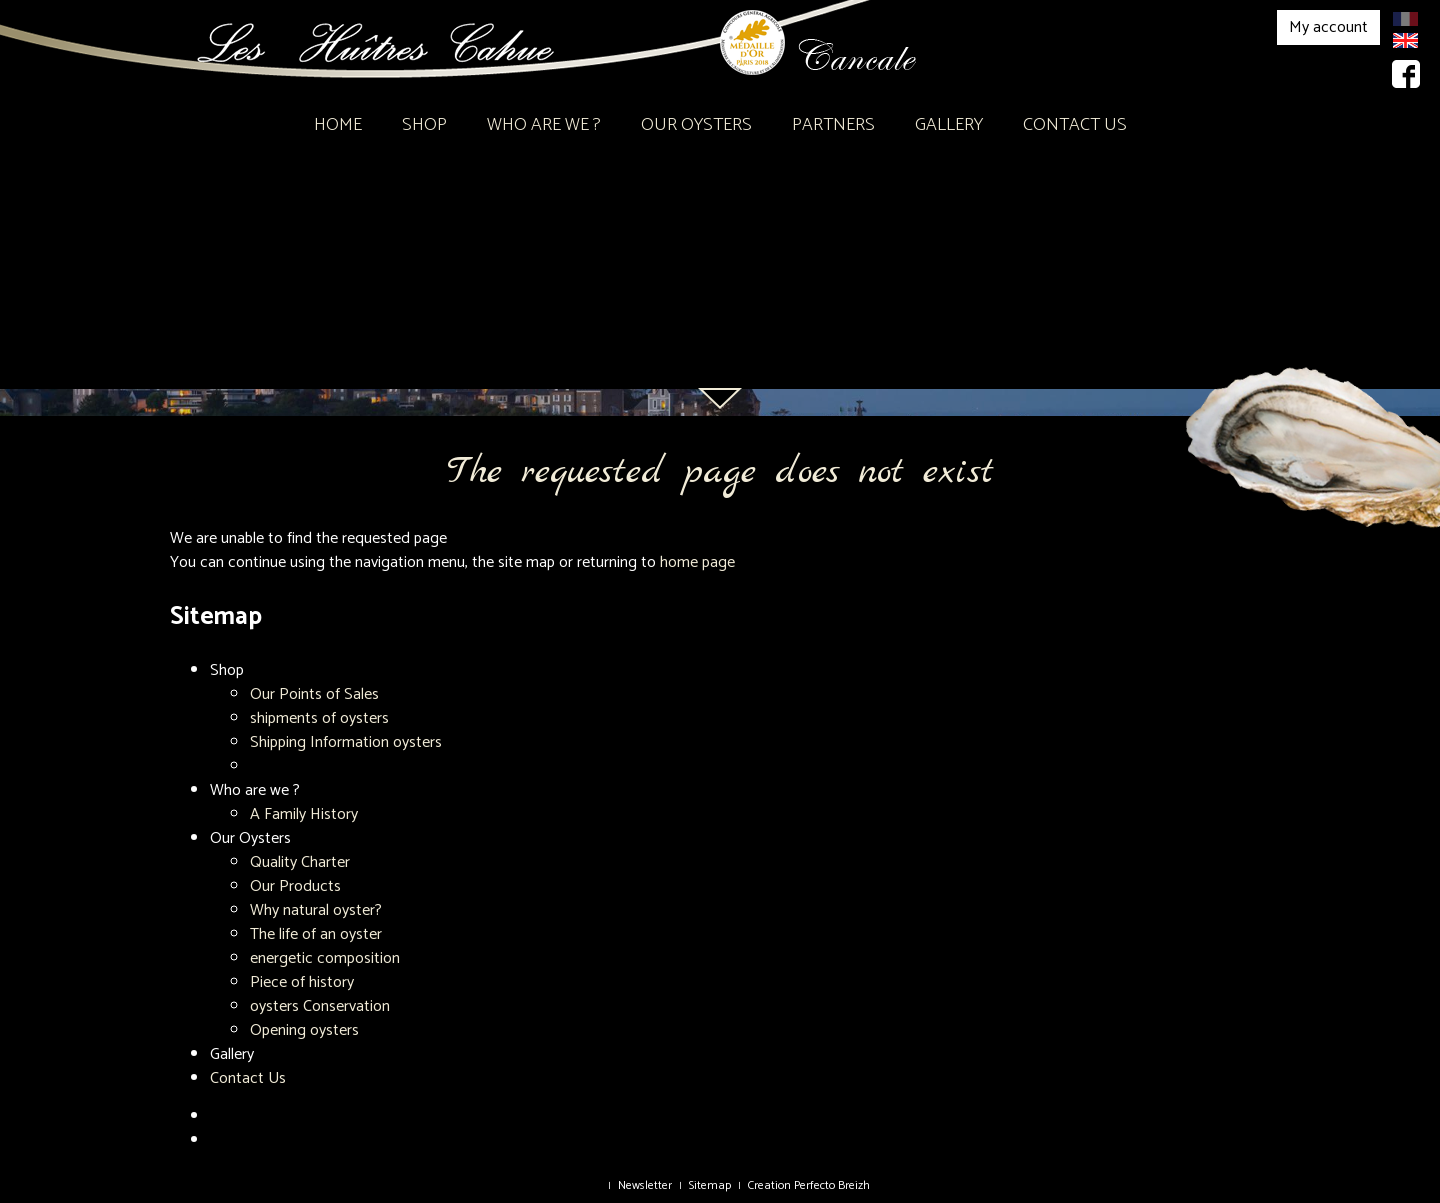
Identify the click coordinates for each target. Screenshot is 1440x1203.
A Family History (304, 814)
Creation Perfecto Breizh (809, 1185)
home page (697, 562)
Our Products (295, 886)
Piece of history (302, 982)
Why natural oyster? (316, 910)
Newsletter (645, 1185)
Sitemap (710, 1185)
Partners (833, 125)
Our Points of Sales (314, 694)
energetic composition (325, 958)
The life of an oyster (316, 934)
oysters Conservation (320, 1006)
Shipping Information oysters (346, 742)
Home (338, 125)
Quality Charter (300, 862)
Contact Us (1075, 125)
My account (1328, 27)
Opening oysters (304, 1030)
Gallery (949, 125)
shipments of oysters (319, 718)
